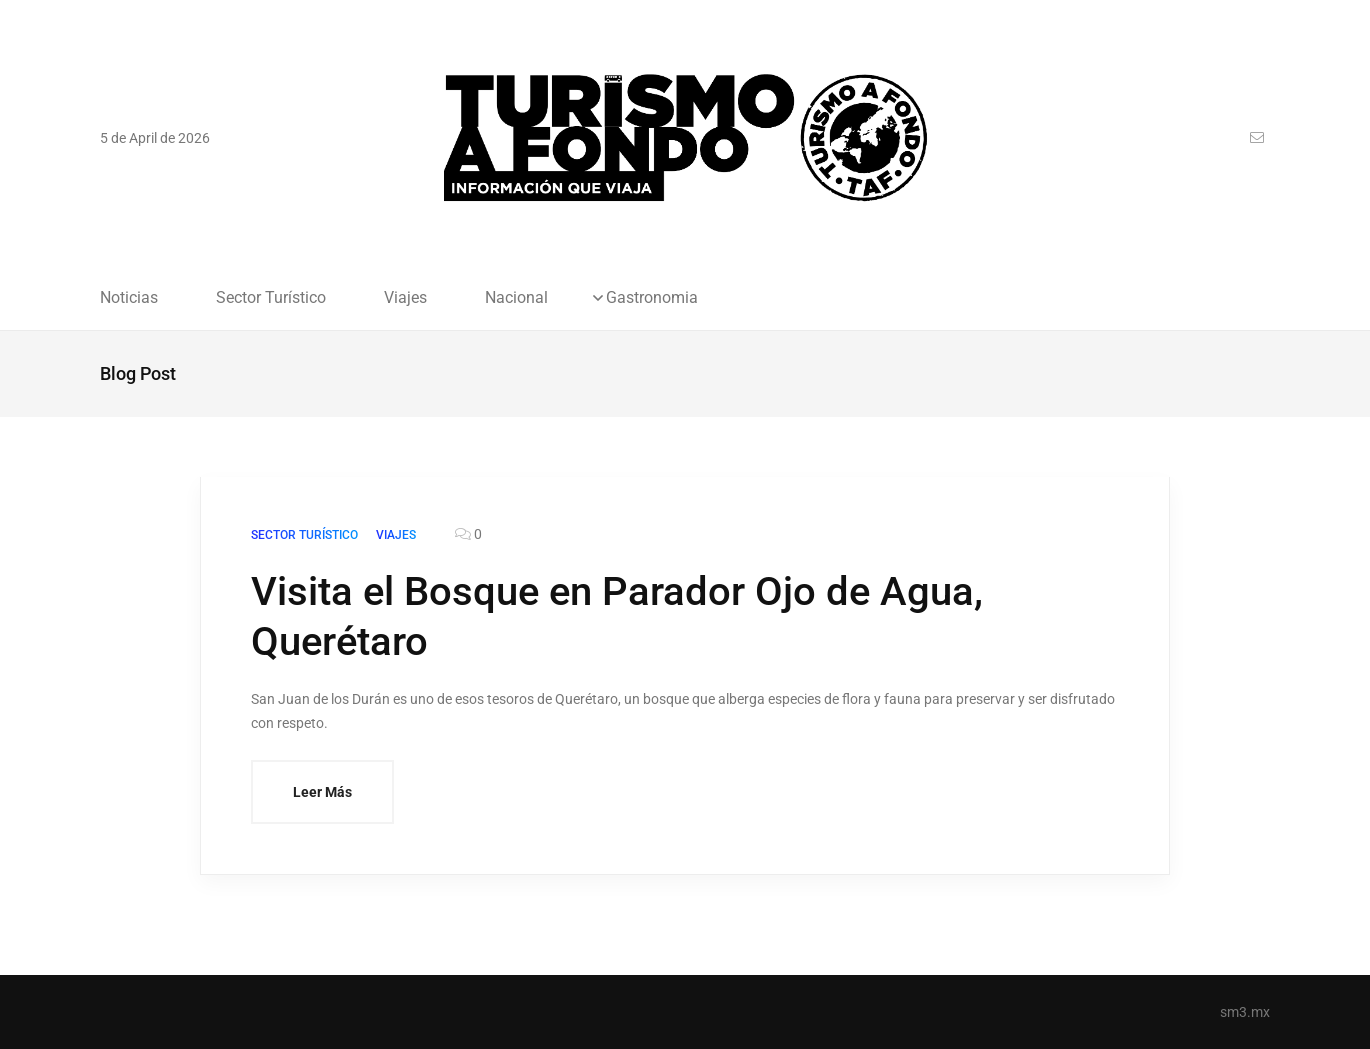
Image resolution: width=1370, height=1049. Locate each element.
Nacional (516, 298)
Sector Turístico (271, 298)
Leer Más (322, 792)
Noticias (129, 298)
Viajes (405, 298)
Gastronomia (652, 298)
